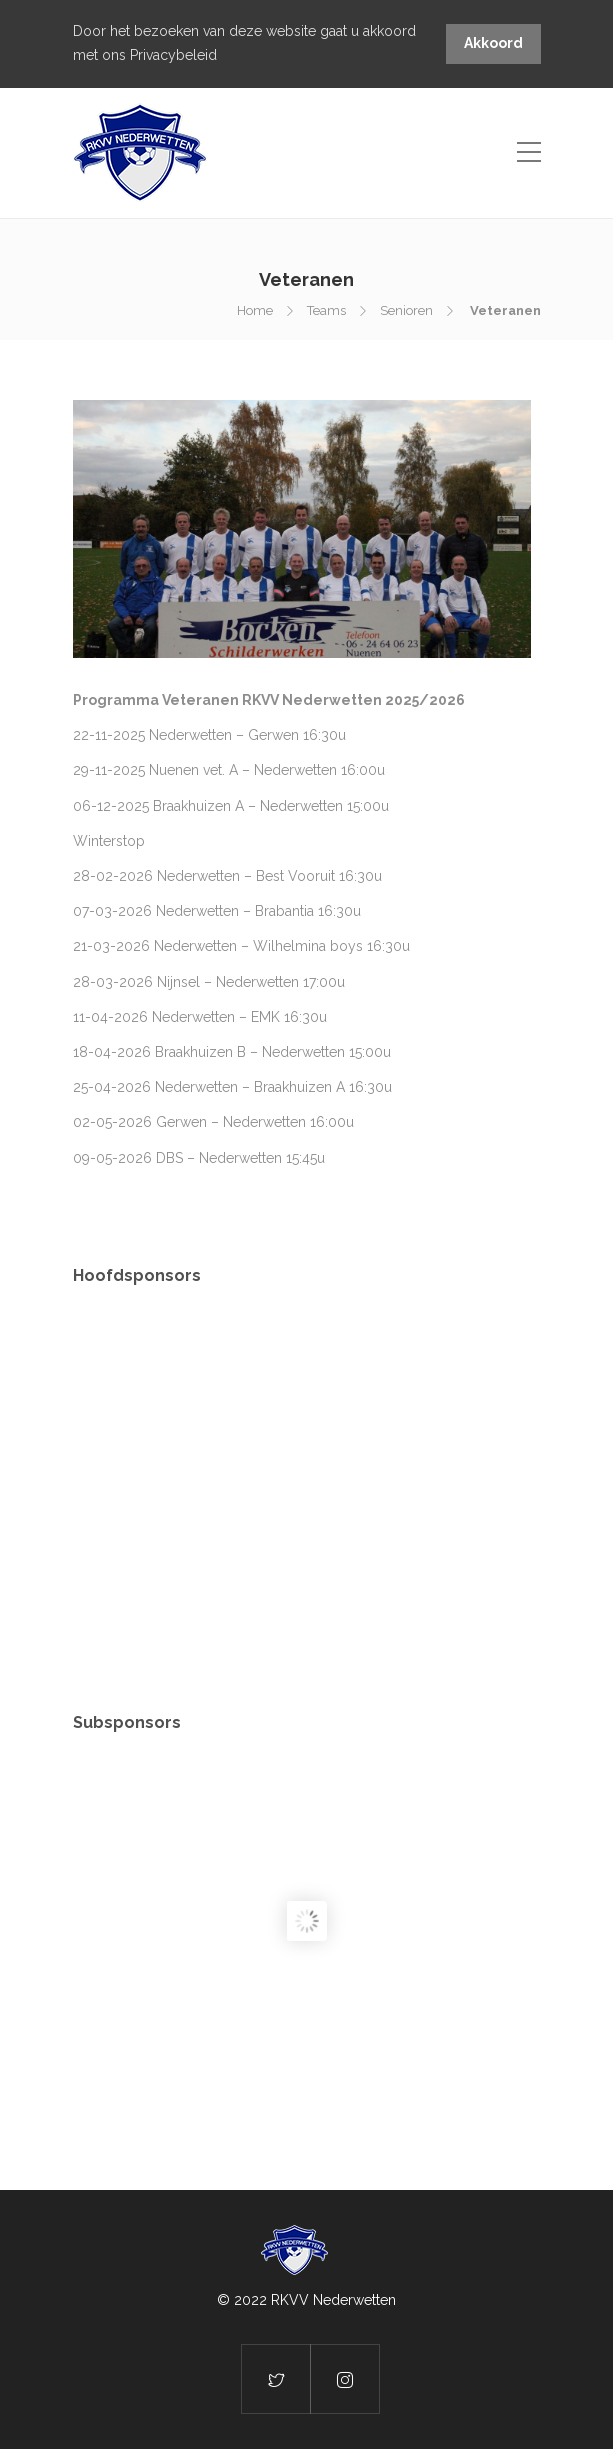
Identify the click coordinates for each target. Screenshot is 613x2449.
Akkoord (493, 43)
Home (255, 310)
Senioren (406, 310)
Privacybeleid (173, 55)
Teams (326, 310)
